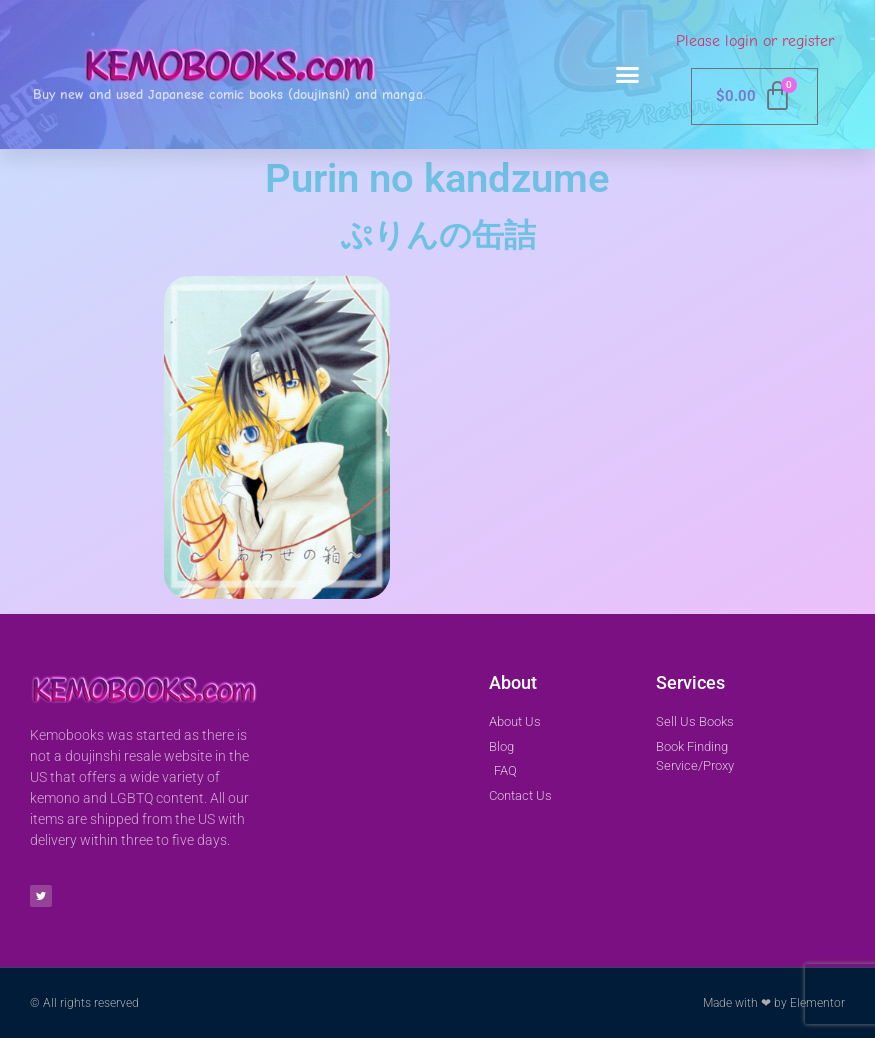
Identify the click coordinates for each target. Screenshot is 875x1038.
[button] (628, 75)
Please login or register (755, 41)
